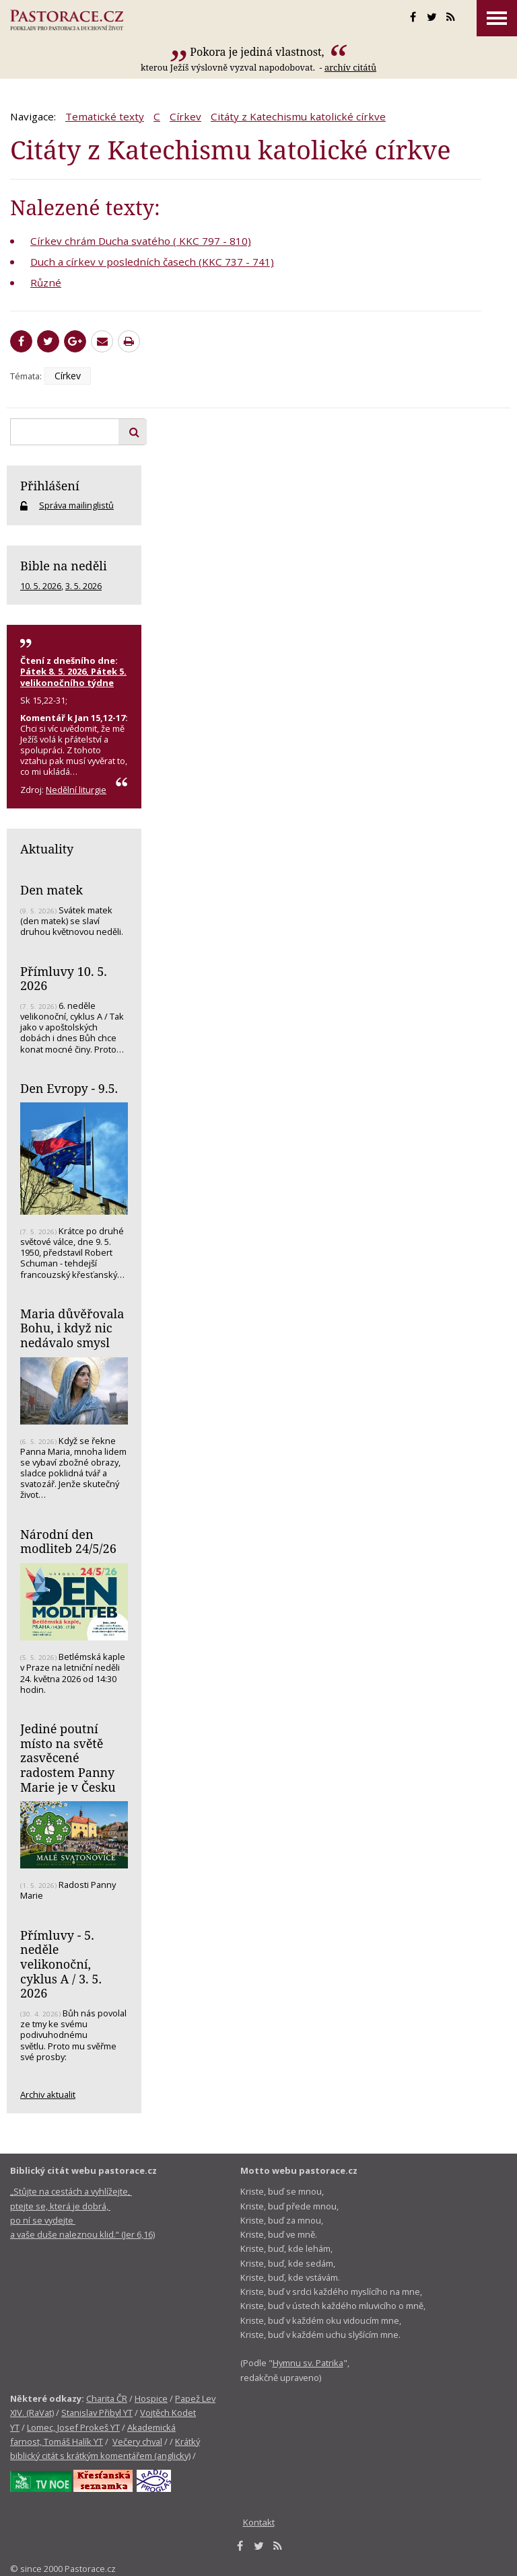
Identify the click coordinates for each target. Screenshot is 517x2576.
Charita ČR (106, 2398)
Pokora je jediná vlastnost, (258, 51)
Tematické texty (104, 116)
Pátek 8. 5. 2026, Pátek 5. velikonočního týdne (73, 676)
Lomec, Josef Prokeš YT (73, 2427)
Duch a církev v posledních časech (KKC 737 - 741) (152, 261)
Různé (45, 282)
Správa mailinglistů (76, 505)
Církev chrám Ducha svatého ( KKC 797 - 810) (140, 241)
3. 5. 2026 (83, 586)
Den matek (51, 890)
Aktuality (46, 849)
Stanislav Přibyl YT (97, 2413)
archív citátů (350, 67)
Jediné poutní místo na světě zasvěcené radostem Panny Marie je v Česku (68, 1757)
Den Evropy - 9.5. (69, 1088)
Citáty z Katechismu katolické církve (298, 116)
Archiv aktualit (47, 2094)
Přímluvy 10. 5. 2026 (63, 978)
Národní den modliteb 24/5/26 (68, 1541)
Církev (185, 116)
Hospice (151, 2398)
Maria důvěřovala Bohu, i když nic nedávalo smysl (72, 1328)
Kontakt (259, 2522)
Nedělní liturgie (76, 790)
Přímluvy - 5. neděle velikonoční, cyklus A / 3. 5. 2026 (61, 1964)
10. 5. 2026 (40, 586)
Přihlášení (49, 486)
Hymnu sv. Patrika (308, 2363)
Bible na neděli (63, 566)
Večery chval (137, 2441)
